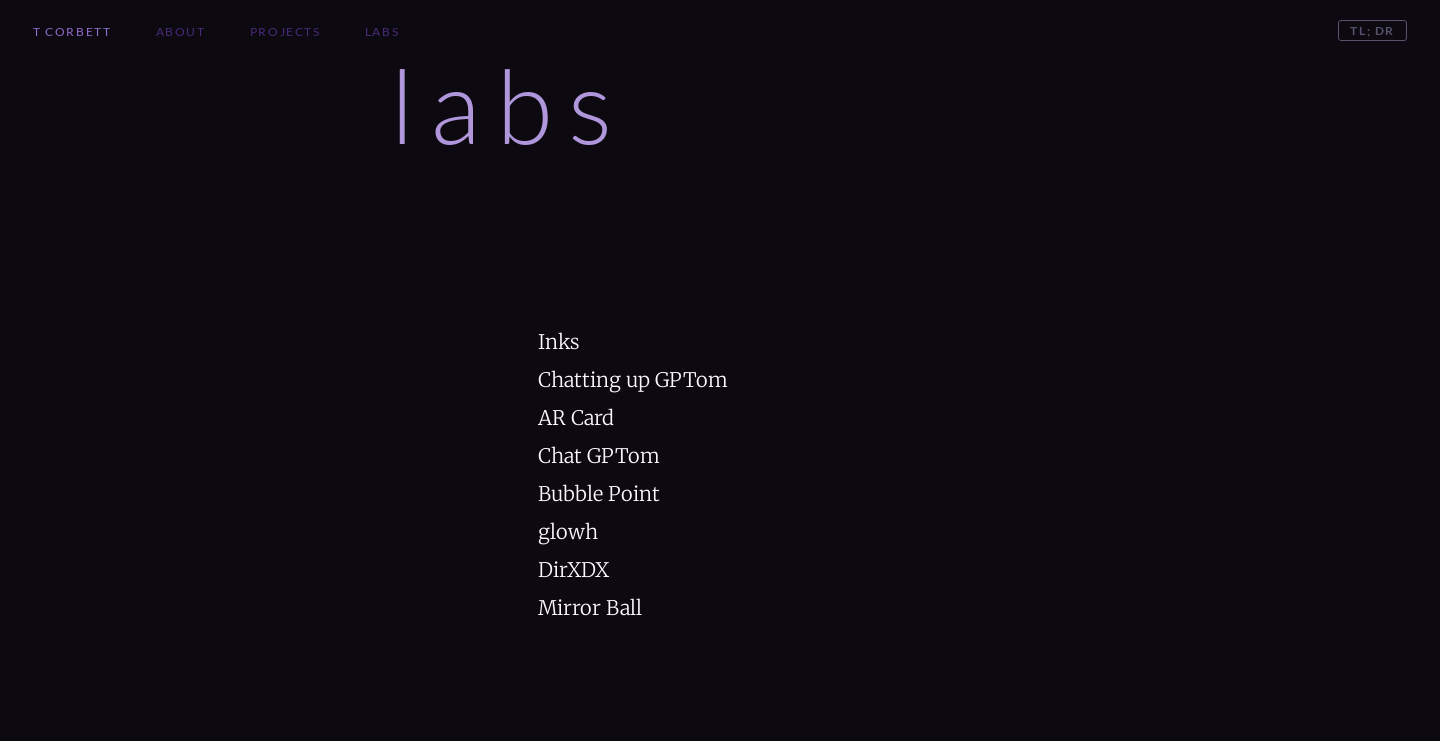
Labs (382, 31)
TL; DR (1372, 30)
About (181, 31)
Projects (285, 31)
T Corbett (72, 31)
